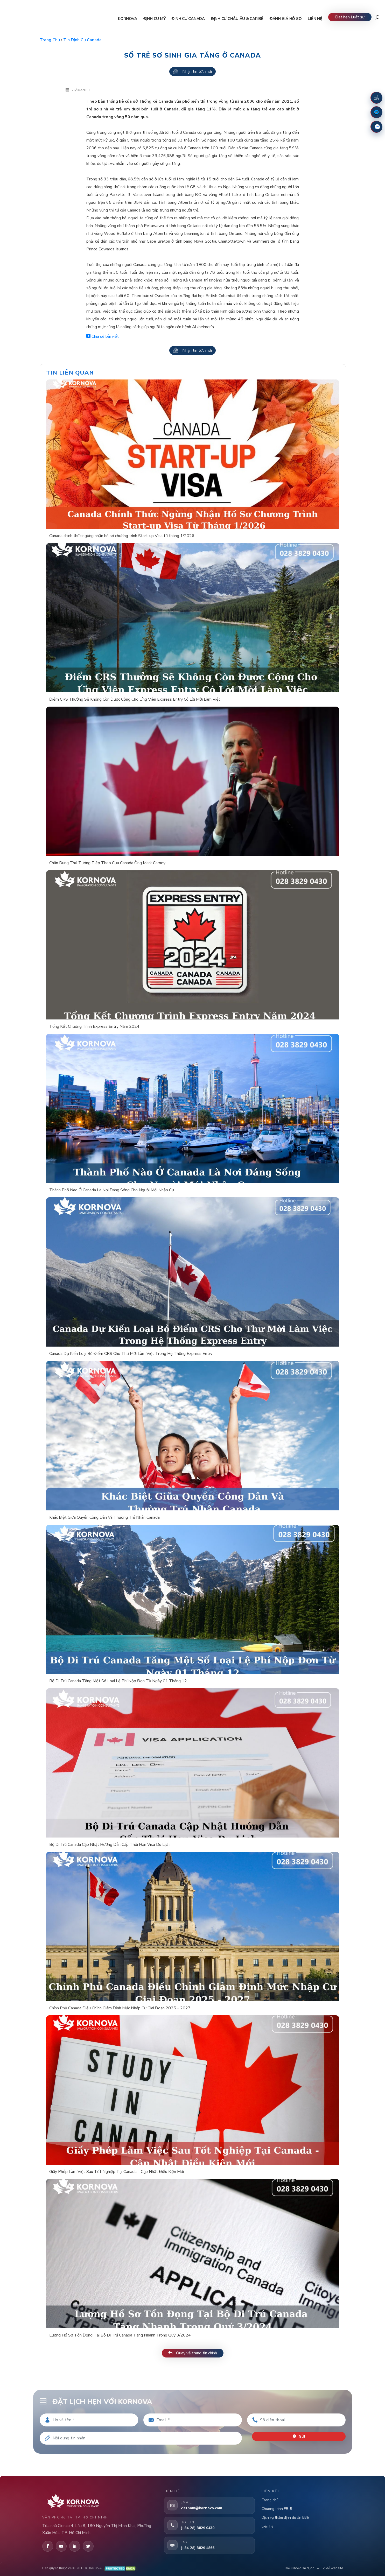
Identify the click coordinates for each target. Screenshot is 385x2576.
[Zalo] (376, 127)
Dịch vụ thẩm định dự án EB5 (285, 2517)
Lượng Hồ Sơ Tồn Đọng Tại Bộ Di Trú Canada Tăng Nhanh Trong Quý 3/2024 (120, 2335)
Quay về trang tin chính (192, 2353)
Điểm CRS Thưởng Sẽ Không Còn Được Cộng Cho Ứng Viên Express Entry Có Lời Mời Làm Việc (134, 699)
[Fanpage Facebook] (376, 112)
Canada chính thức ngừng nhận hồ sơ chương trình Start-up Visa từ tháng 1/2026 (121, 536)
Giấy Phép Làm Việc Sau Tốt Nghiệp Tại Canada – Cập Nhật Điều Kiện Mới (116, 2171)
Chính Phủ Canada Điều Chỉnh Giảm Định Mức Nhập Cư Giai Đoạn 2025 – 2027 (120, 2008)
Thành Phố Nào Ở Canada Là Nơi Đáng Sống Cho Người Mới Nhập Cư (111, 1190)
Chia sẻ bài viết (102, 336)
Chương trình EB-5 (277, 2508)
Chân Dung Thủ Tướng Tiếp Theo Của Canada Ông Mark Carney (107, 863)
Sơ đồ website (332, 2568)
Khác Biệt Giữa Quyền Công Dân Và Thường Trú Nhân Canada (104, 1517)
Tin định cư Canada (82, 40)
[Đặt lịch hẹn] (376, 98)
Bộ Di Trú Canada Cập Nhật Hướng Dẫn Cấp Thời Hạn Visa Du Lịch (109, 1844)
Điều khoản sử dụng (299, 2568)
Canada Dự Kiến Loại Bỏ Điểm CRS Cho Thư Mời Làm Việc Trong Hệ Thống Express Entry (130, 1353)
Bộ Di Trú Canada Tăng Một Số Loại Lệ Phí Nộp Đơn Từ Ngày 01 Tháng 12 (118, 1681)
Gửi (298, 2436)
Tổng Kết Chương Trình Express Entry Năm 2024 (94, 1026)
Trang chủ (50, 40)
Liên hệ (267, 2526)
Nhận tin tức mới (192, 71)
